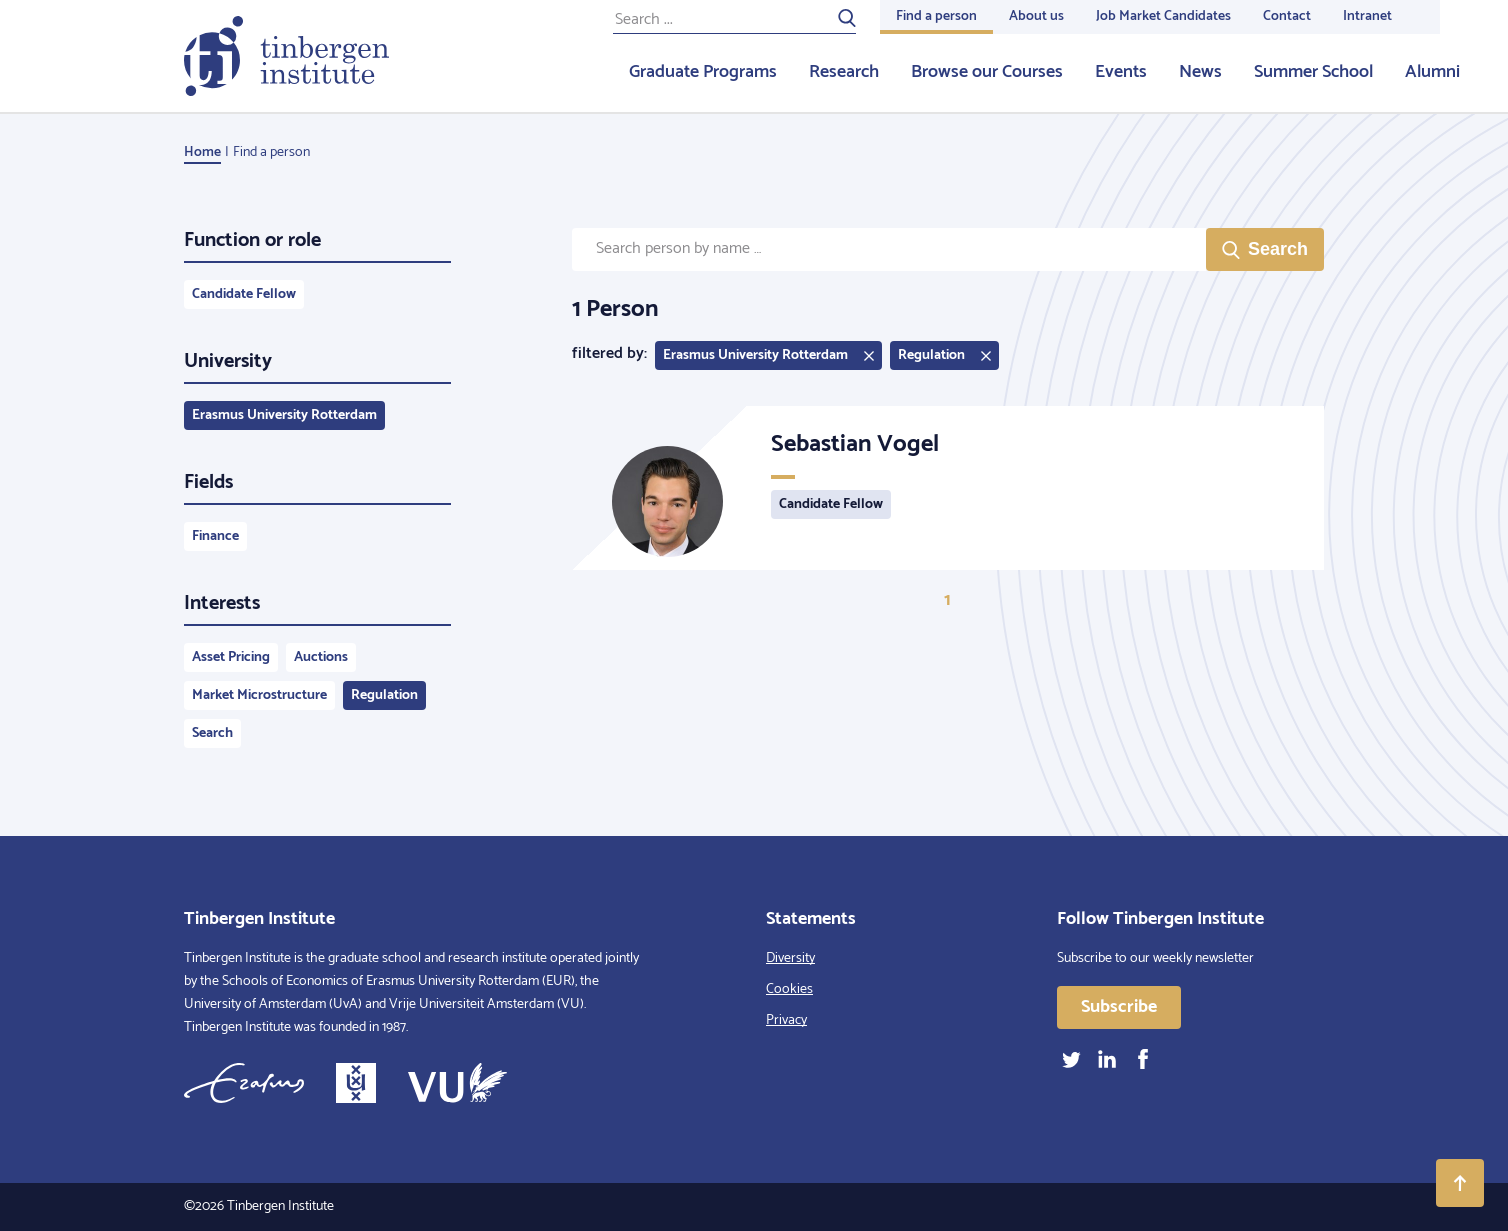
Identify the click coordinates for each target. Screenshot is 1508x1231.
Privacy (786, 1020)
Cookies (789, 989)
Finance (215, 536)
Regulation (384, 695)
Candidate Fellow (244, 294)
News (1200, 72)
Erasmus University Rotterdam (284, 415)
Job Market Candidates (1163, 16)
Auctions (321, 657)
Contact (1287, 16)
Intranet (1367, 16)
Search (212, 733)
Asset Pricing (231, 657)
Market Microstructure (259, 695)
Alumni (1432, 72)
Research (844, 72)
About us (1036, 16)
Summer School (1313, 72)
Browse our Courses (987, 72)
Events (1121, 72)
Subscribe (1119, 1007)
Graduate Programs (703, 72)
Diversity (790, 958)
